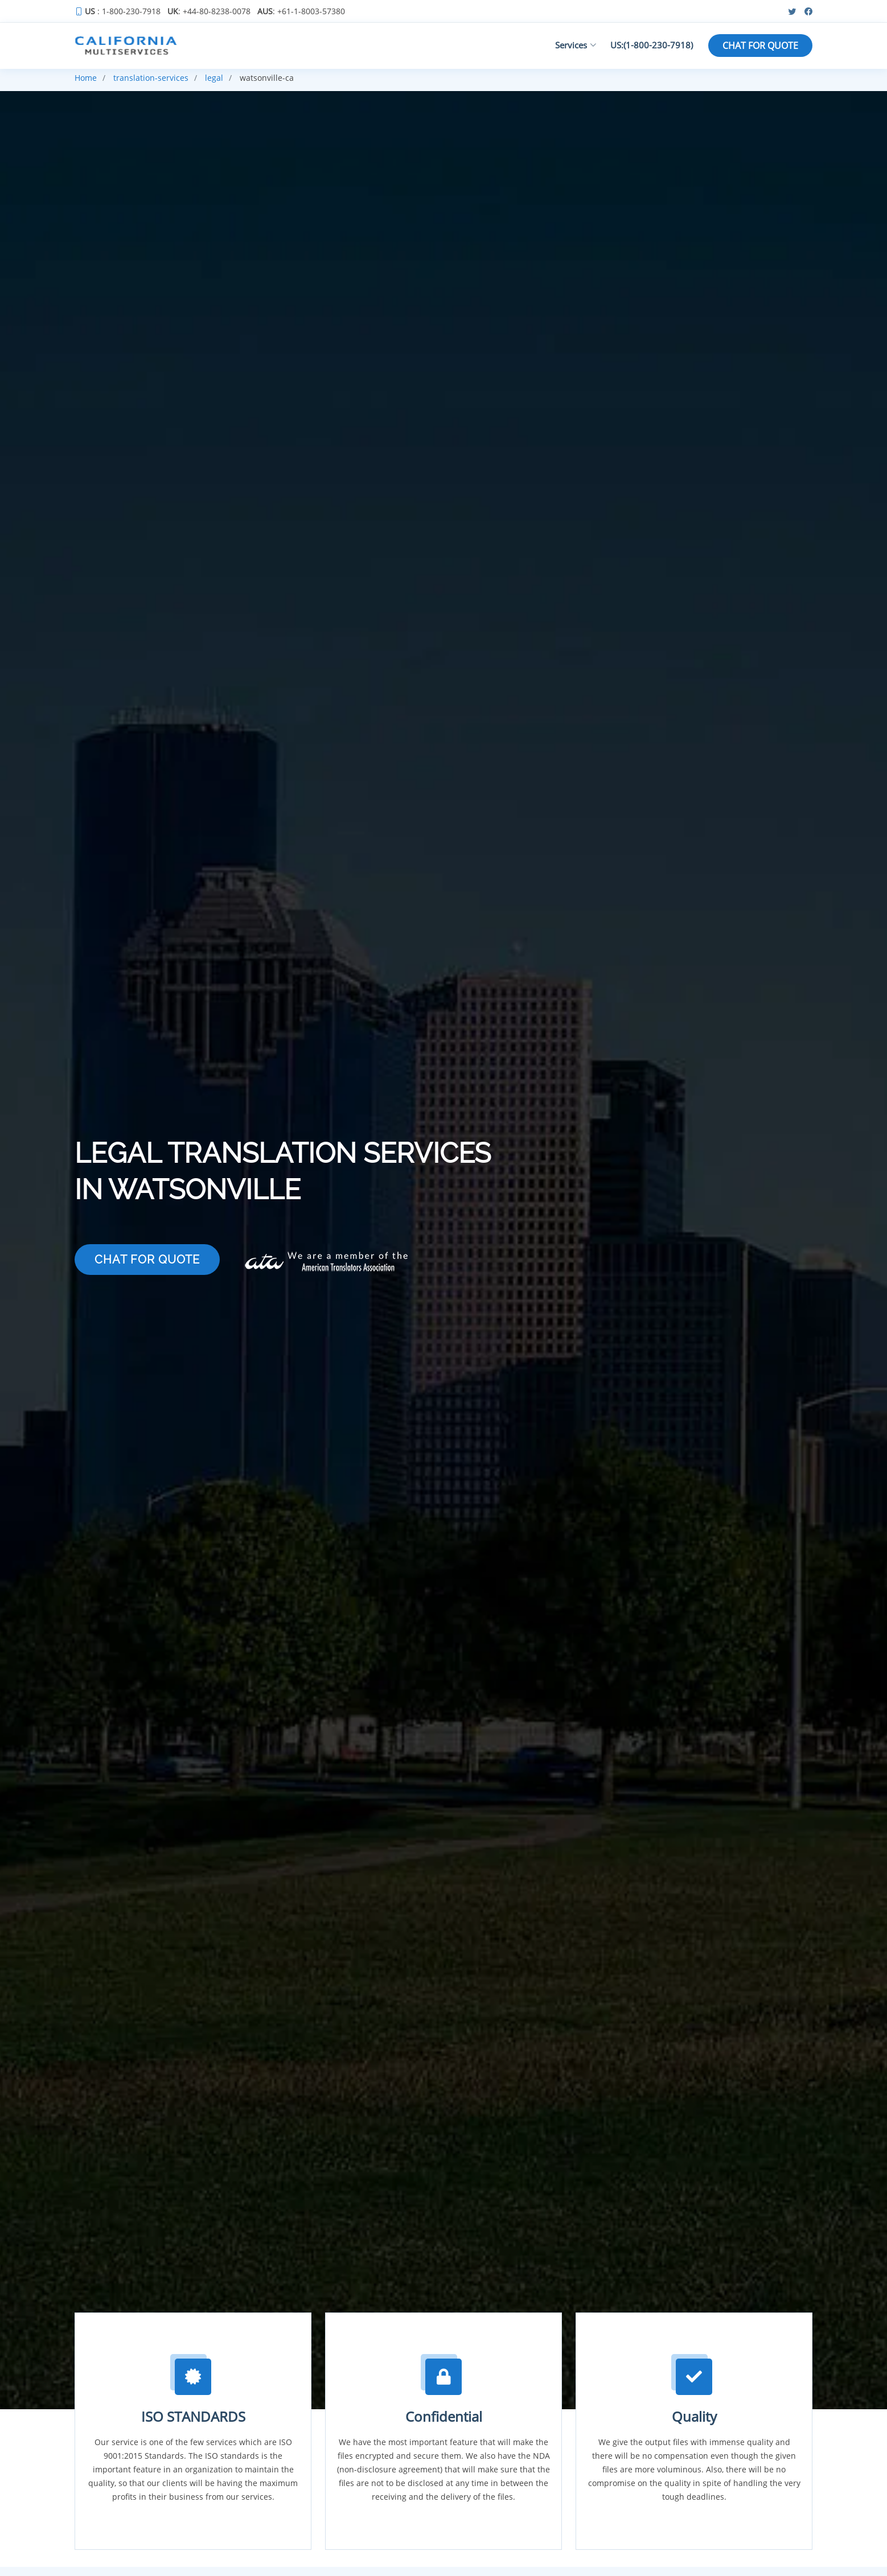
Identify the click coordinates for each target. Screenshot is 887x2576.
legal (214, 77)
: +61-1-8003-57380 (301, 11)
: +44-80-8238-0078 (209, 11)
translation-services (150, 77)
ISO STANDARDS (193, 2416)
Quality (694, 2416)
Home (86, 77)
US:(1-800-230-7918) (651, 45)
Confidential (443, 2416)
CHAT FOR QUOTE (760, 45)
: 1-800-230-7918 (123, 11)
